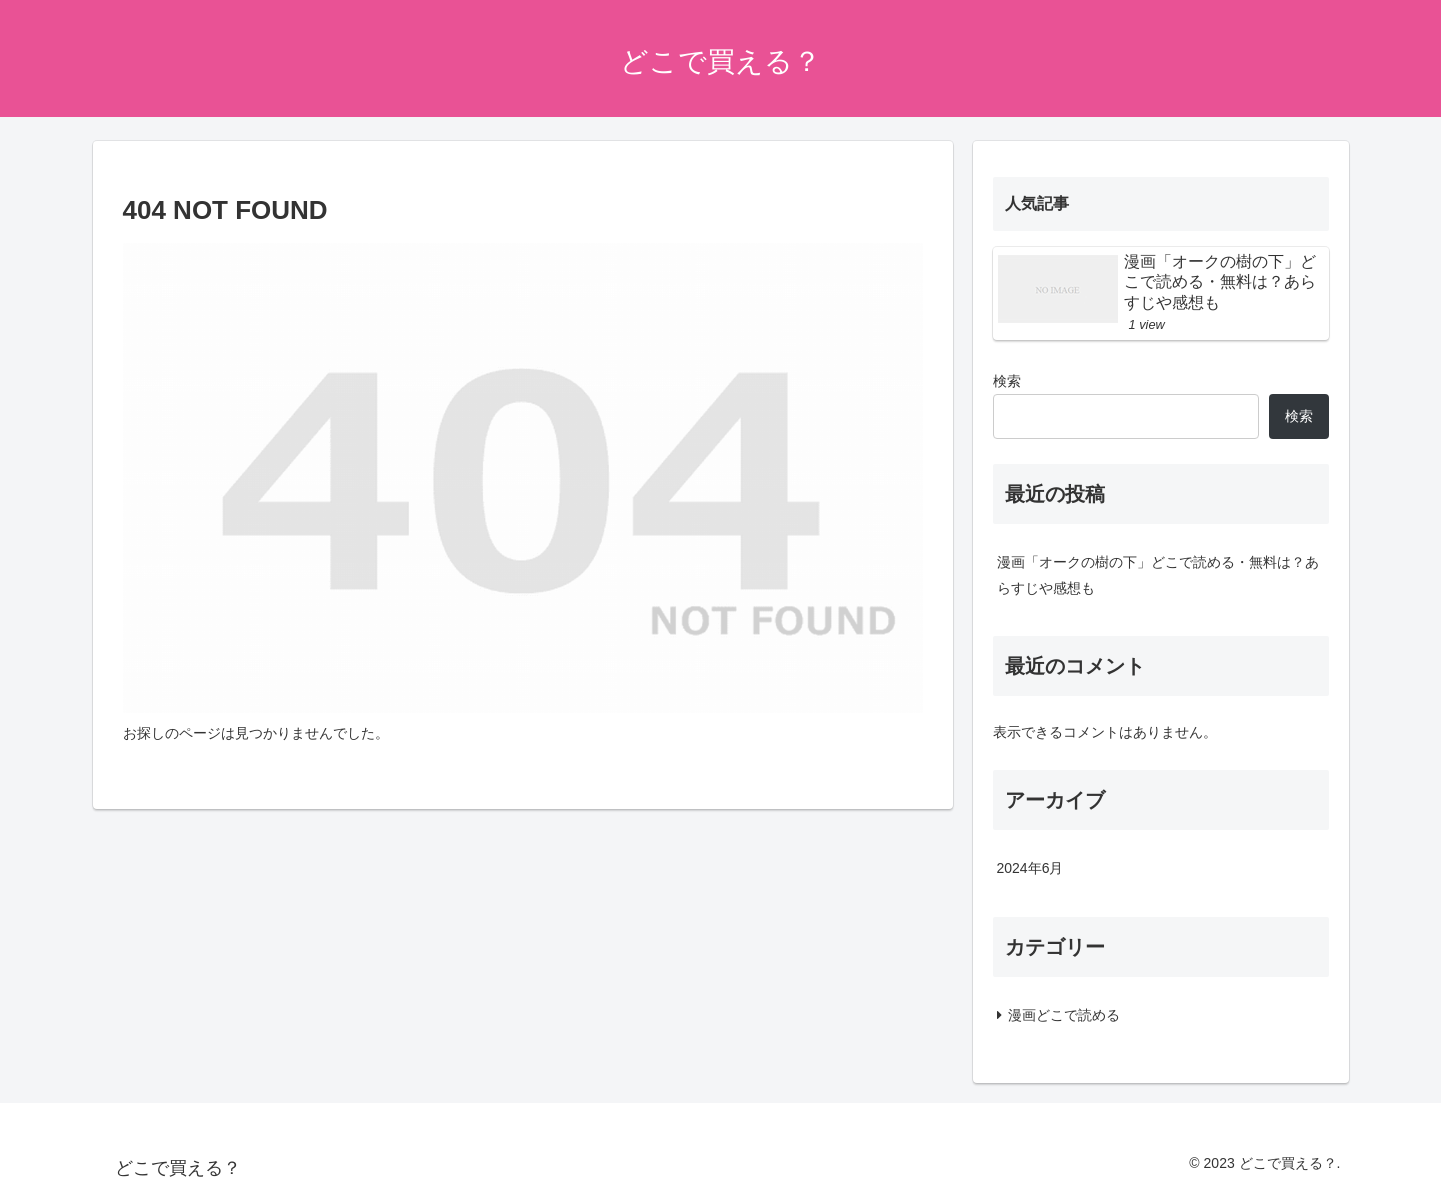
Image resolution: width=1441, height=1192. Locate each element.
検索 (1007, 381)
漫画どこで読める (1064, 1015)
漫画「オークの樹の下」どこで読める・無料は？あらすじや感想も (1158, 574)
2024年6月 (1030, 868)
